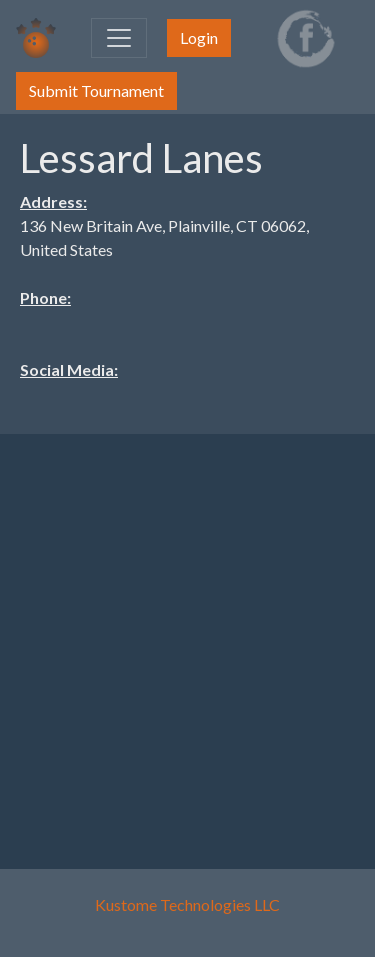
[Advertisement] (187, 637)
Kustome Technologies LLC (187, 904)
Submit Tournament (96, 90)
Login (199, 37)
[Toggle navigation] (119, 38)
